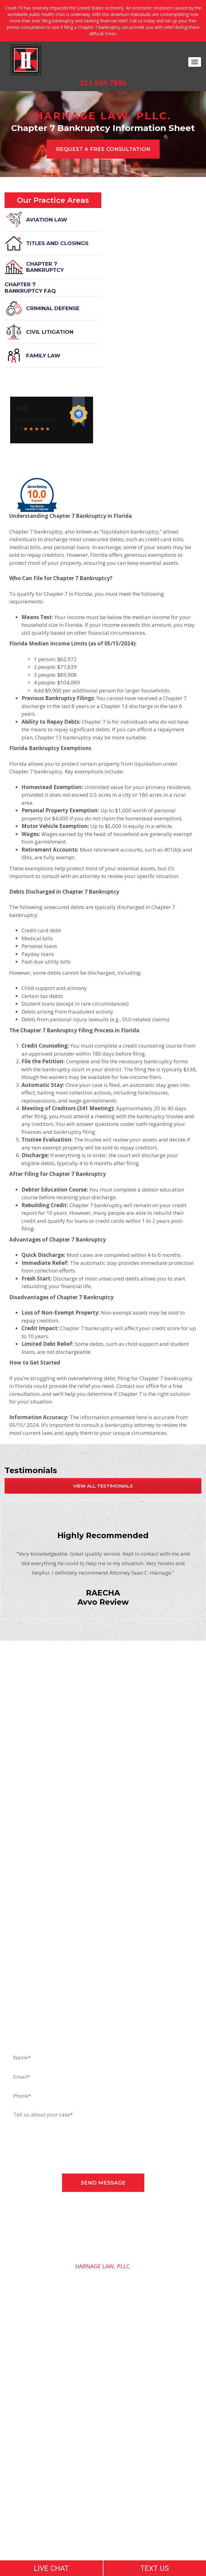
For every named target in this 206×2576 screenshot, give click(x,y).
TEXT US (154, 2568)
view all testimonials (103, 1486)
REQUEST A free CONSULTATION (103, 149)
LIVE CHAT (51, 2568)
